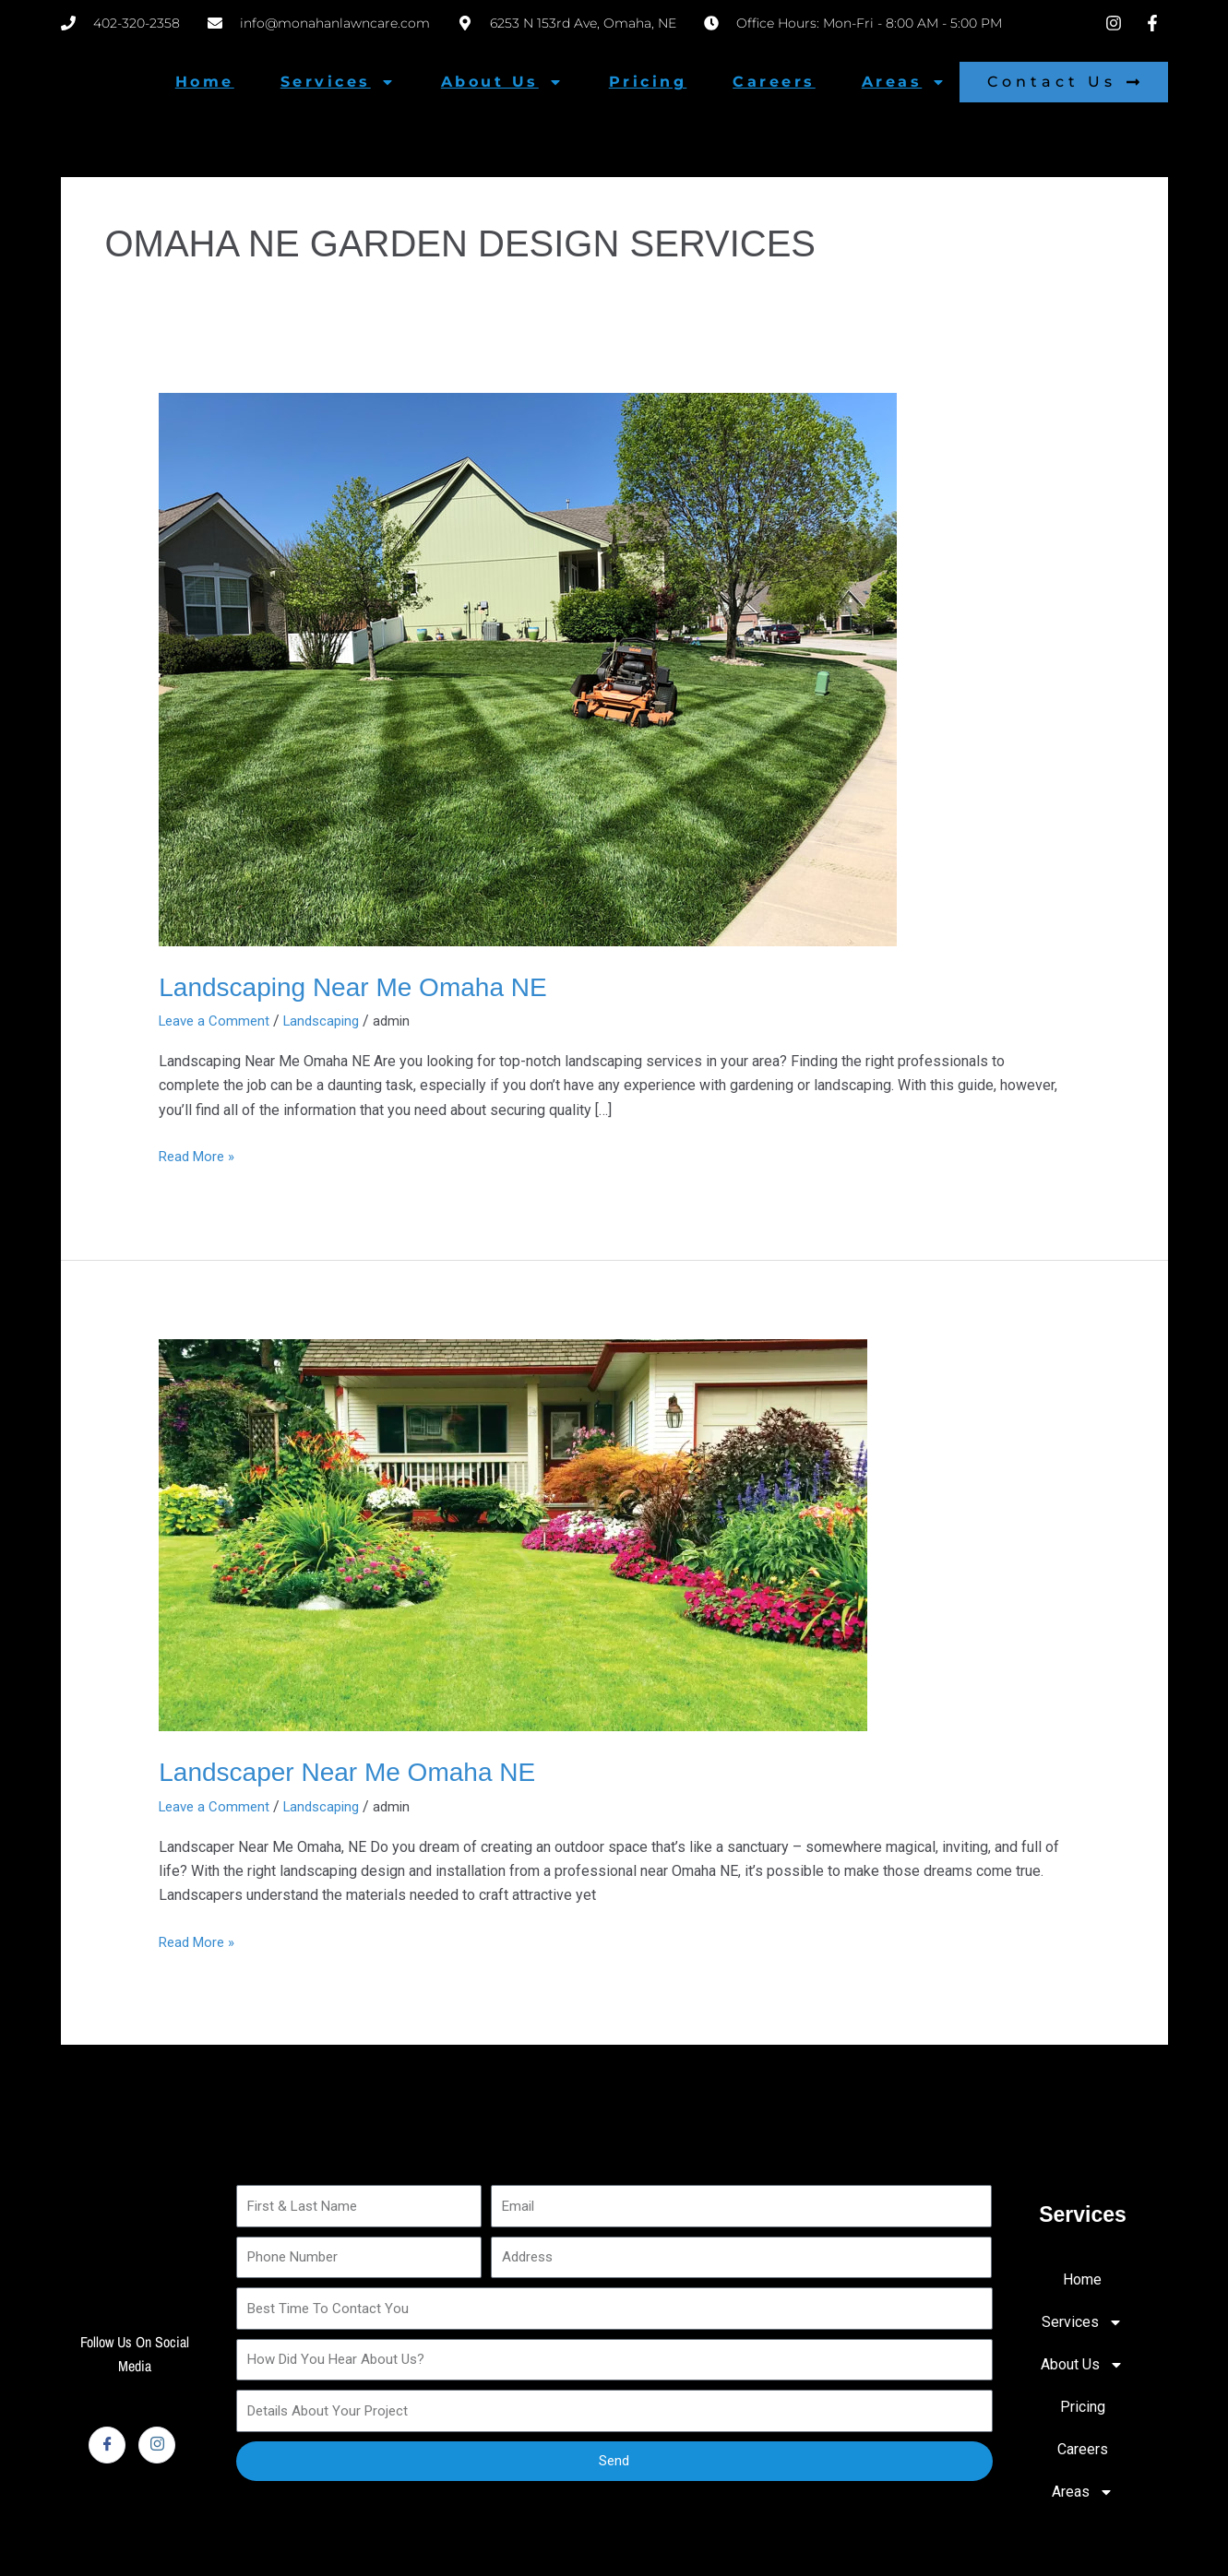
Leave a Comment (217, 1020)
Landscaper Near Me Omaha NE (360, 1770)
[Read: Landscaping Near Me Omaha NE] (528, 668)
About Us (502, 82)
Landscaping (330, 1020)
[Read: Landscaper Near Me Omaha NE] (513, 1533)
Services (337, 82)
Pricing (648, 81)
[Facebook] (107, 2444)
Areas (904, 82)
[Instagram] (156, 2444)
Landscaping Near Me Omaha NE (366, 986)
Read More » (200, 1154)
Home (204, 81)
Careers (774, 81)
